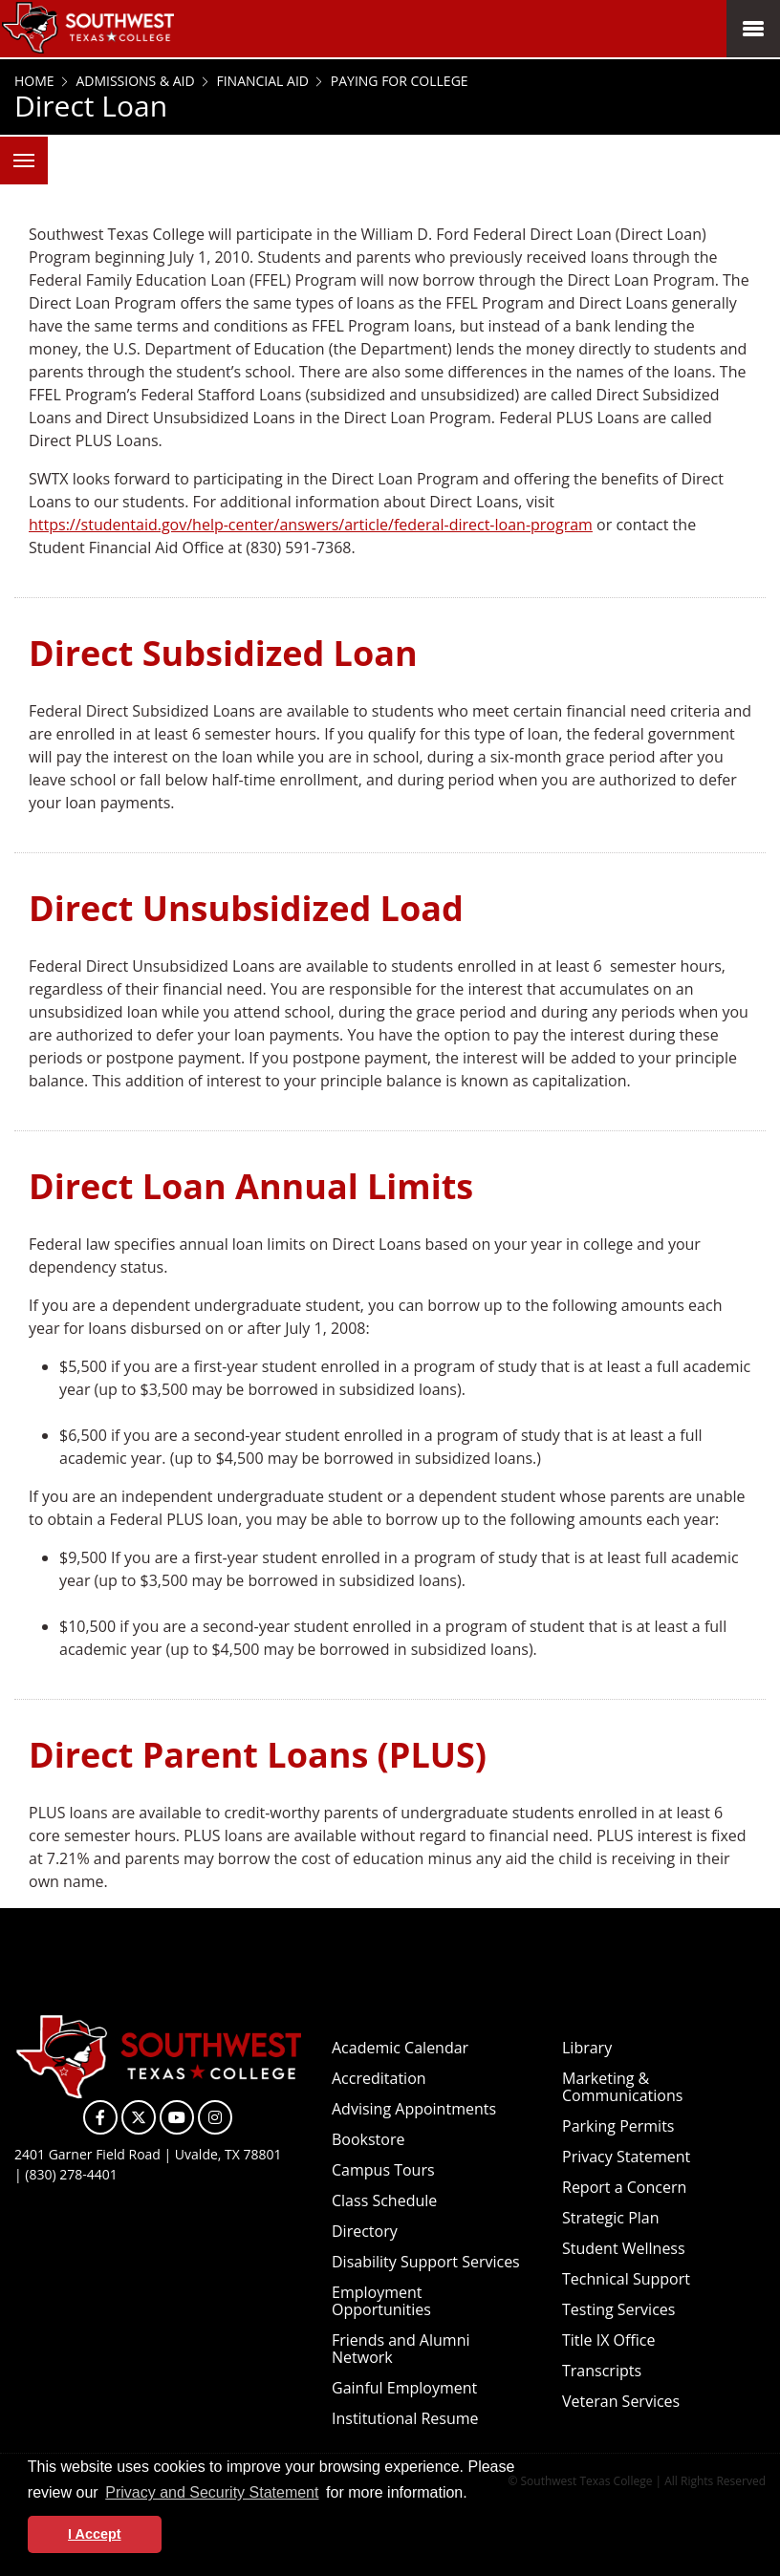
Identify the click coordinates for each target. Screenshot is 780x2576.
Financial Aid (261, 81)
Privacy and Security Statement (211, 2492)
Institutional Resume (405, 2418)
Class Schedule (384, 2200)
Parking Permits (618, 2125)
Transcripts (601, 2370)
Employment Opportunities (381, 2301)
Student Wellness (623, 2248)
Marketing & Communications (622, 2087)
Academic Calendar (400, 2047)
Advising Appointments (414, 2108)
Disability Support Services (426, 2261)
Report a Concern (624, 2187)
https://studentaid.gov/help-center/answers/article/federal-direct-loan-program (311, 524)
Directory (365, 2231)
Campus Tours (383, 2169)
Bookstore (368, 2139)
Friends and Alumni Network (400, 2348)
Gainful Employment (404, 2387)
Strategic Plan (611, 2217)
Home (34, 81)
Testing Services (618, 2309)
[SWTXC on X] (138, 2117)
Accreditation (379, 2078)
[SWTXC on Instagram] (215, 2117)
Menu (17, 149)
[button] (474, 2495)
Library (587, 2047)
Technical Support (626, 2278)
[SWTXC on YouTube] (177, 2117)
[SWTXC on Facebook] (100, 2117)
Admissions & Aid (134, 81)
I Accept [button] (94, 2534)
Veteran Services (621, 2401)
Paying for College (397, 81)
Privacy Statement (626, 2156)
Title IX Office (609, 2340)
